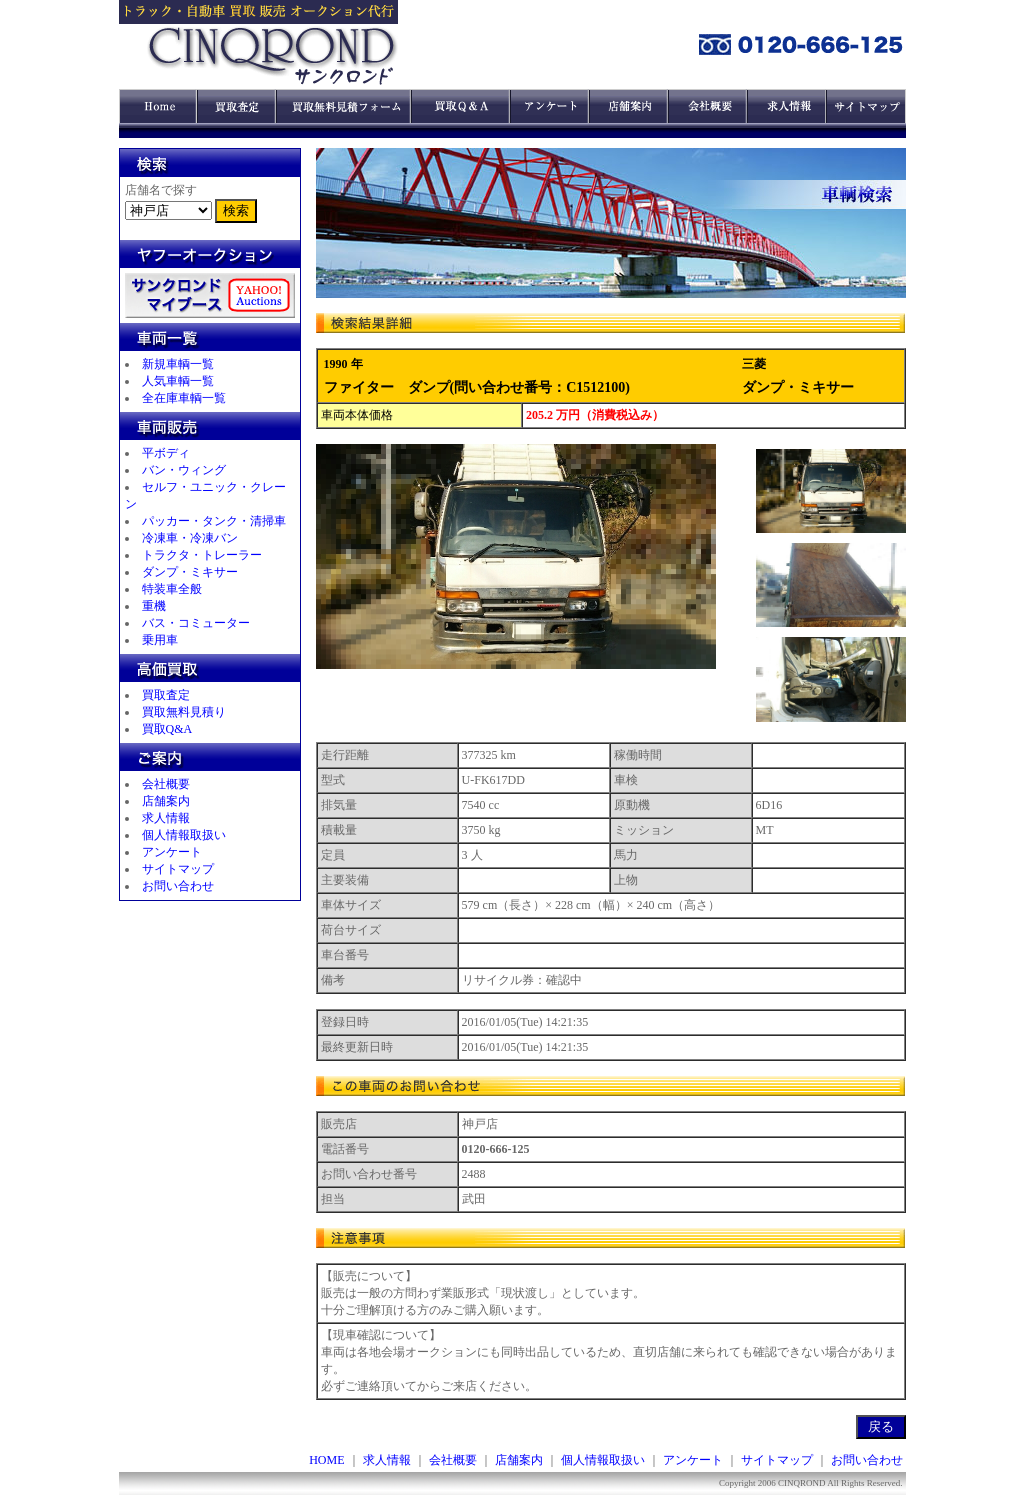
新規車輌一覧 (178, 364)
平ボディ (166, 453)
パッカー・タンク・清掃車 (214, 521)
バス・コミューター (196, 623)
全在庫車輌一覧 (184, 398)
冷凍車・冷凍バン (190, 538)
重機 (154, 606)
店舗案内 (166, 801)
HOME (326, 1460)
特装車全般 (172, 589)
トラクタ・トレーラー (202, 555)
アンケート (172, 852)
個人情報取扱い (184, 835)
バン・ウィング (184, 470)
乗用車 (160, 640)
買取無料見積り (184, 712)
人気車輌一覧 (178, 381)
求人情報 (166, 818)
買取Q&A (167, 729)
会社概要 (166, 784)
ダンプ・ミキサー (190, 572)
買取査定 (166, 695)
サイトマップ (178, 869)
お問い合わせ (178, 886)
